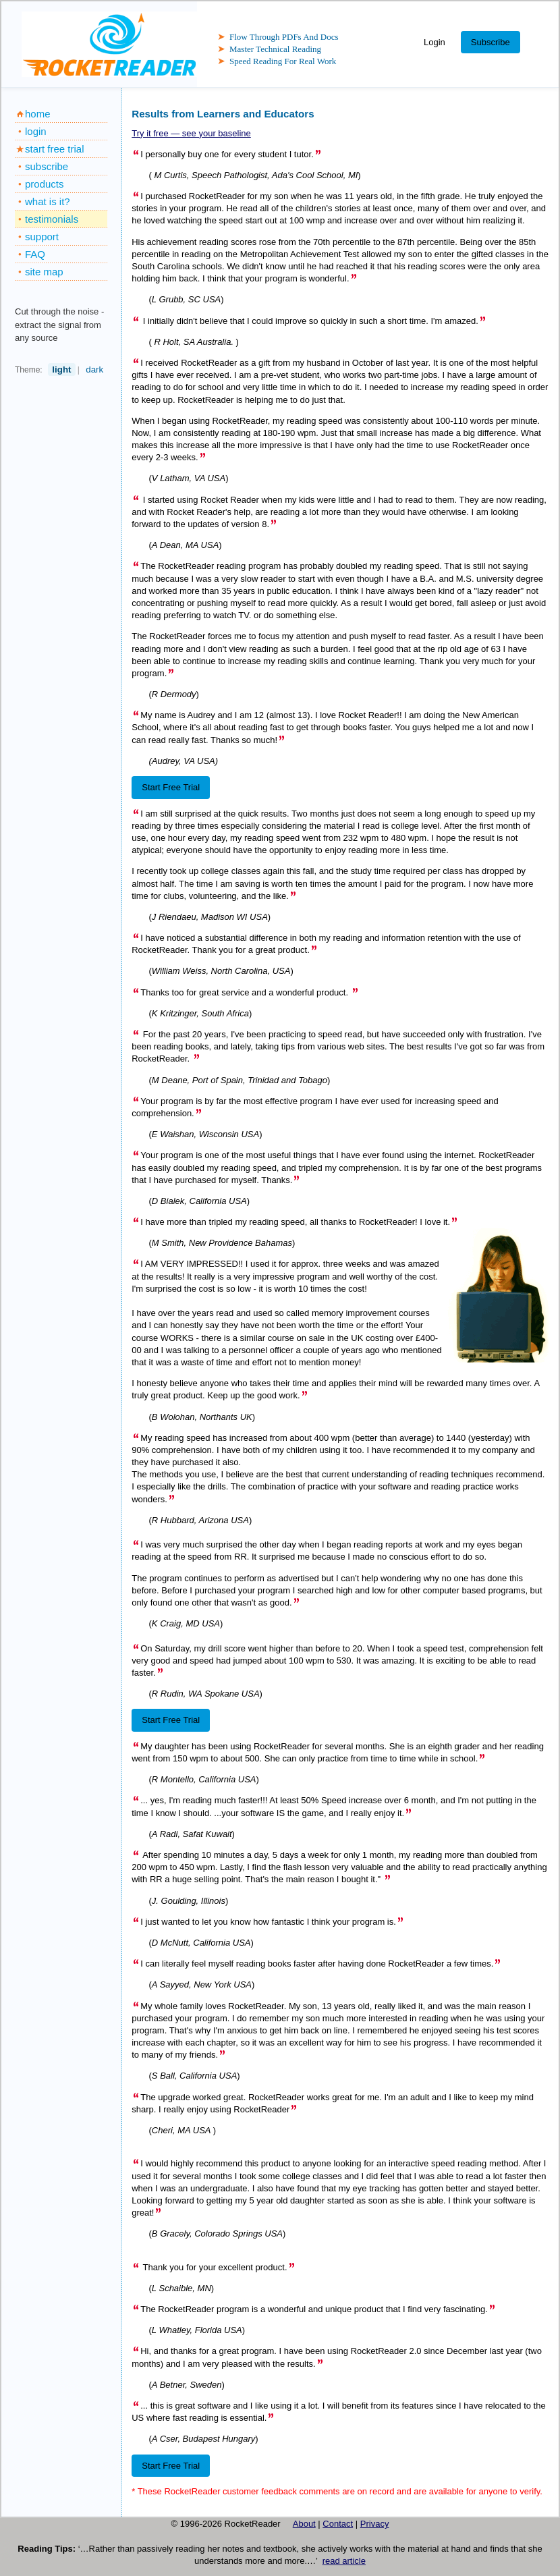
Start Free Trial (171, 787)
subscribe (46, 166)
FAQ (35, 254)
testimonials (51, 219)
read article (344, 2561)
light (61, 369)
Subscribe (490, 42)
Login (434, 42)
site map (44, 271)
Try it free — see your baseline (191, 133)
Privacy (374, 2524)
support (42, 236)
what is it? (47, 201)
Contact (338, 2524)
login (36, 131)
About (304, 2524)
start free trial (54, 149)
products (44, 184)
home (38, 113)
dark (94, 369)
